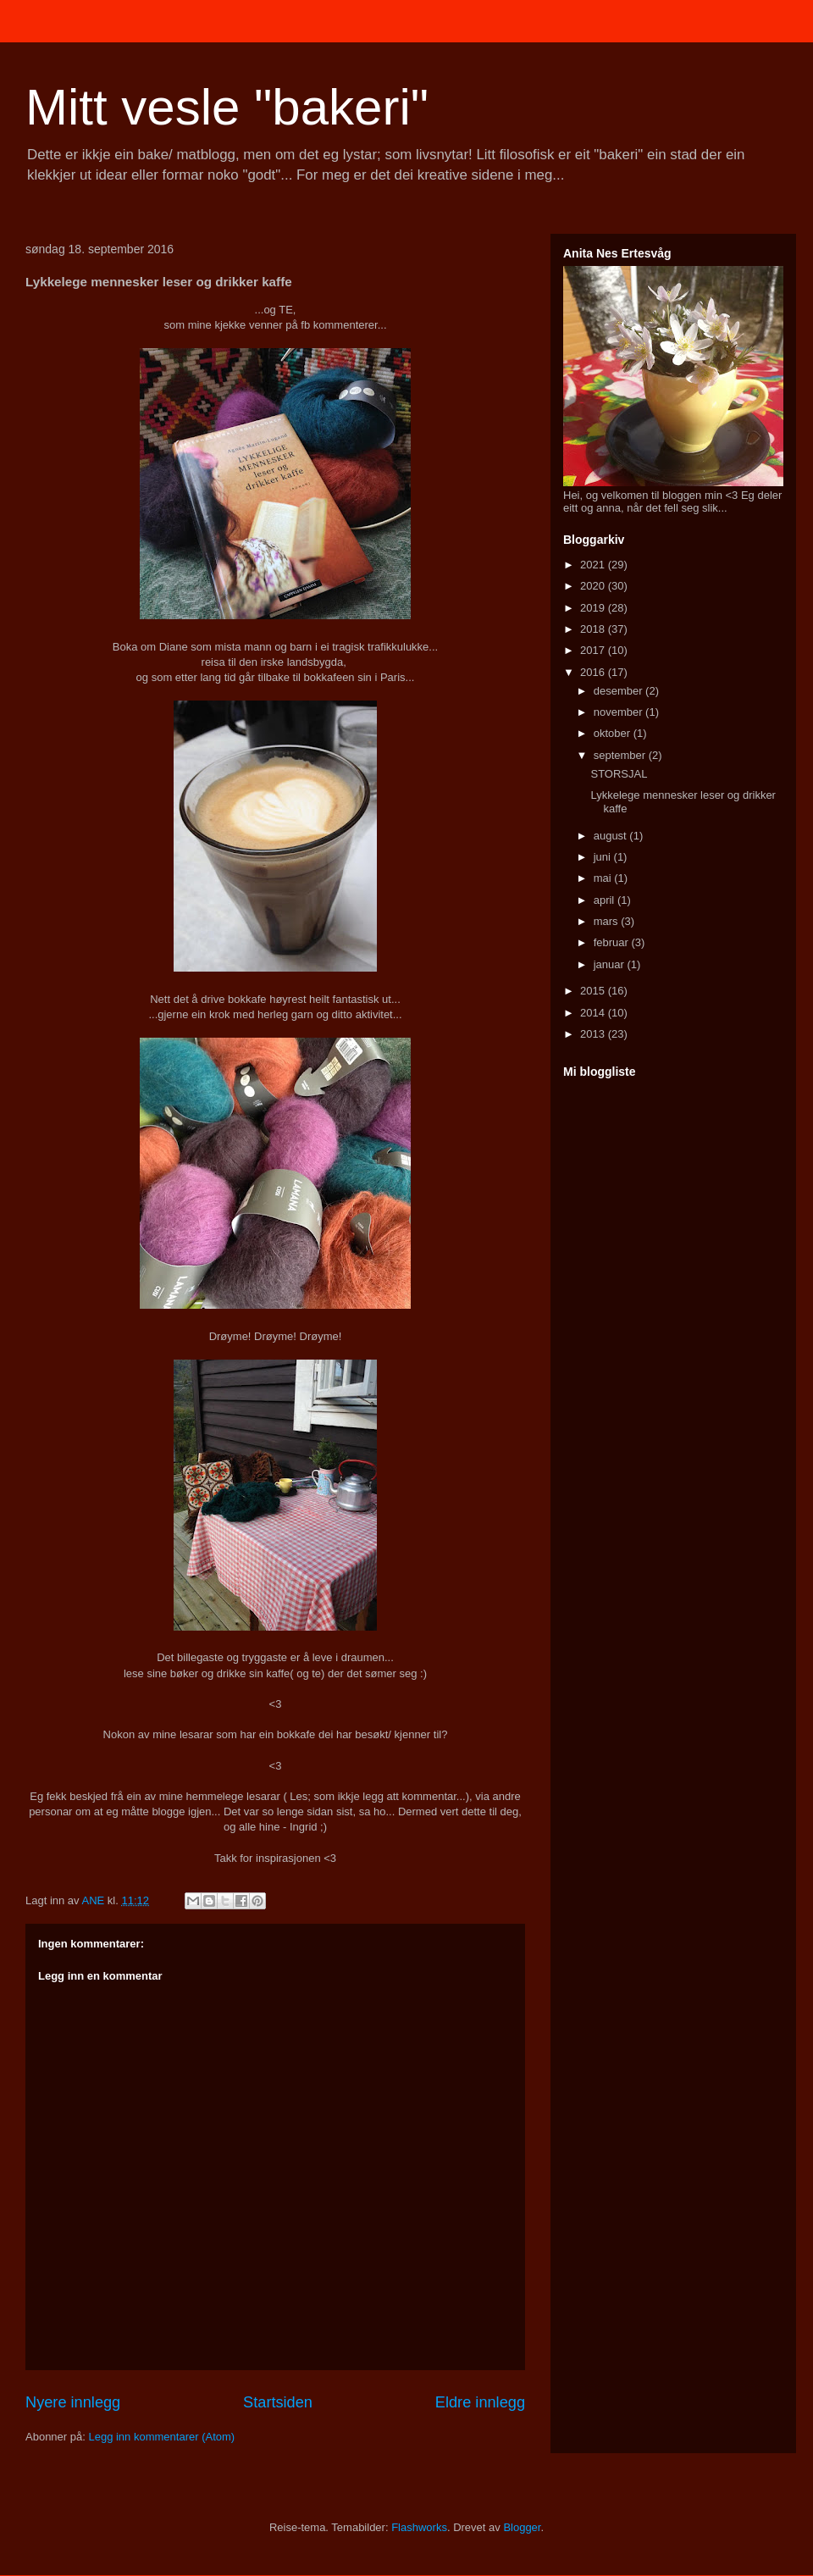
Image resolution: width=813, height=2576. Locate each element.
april (605, 900)
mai (604, 878)
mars (608, 921)
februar (613, 942)
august (612, 835)
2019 (594, 607)
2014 (594, 1012)
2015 (594, 990)
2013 (594, 1034)
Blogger (521, 2527)
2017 (594, 650)
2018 (594, 629)
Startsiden (277, 2402)
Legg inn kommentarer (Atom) (161, 2436)
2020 (594, 585)
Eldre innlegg (480, 2402)
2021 (594, 564)
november (619, 712)
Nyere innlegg (72, 2402)
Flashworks (419, 2527)
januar (611, 964)
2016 (594, 672)
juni (604, 856)
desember (619, 690)
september (621, 755)
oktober (613, 733)
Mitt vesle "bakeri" (227, 107)
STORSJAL (618, 773)
